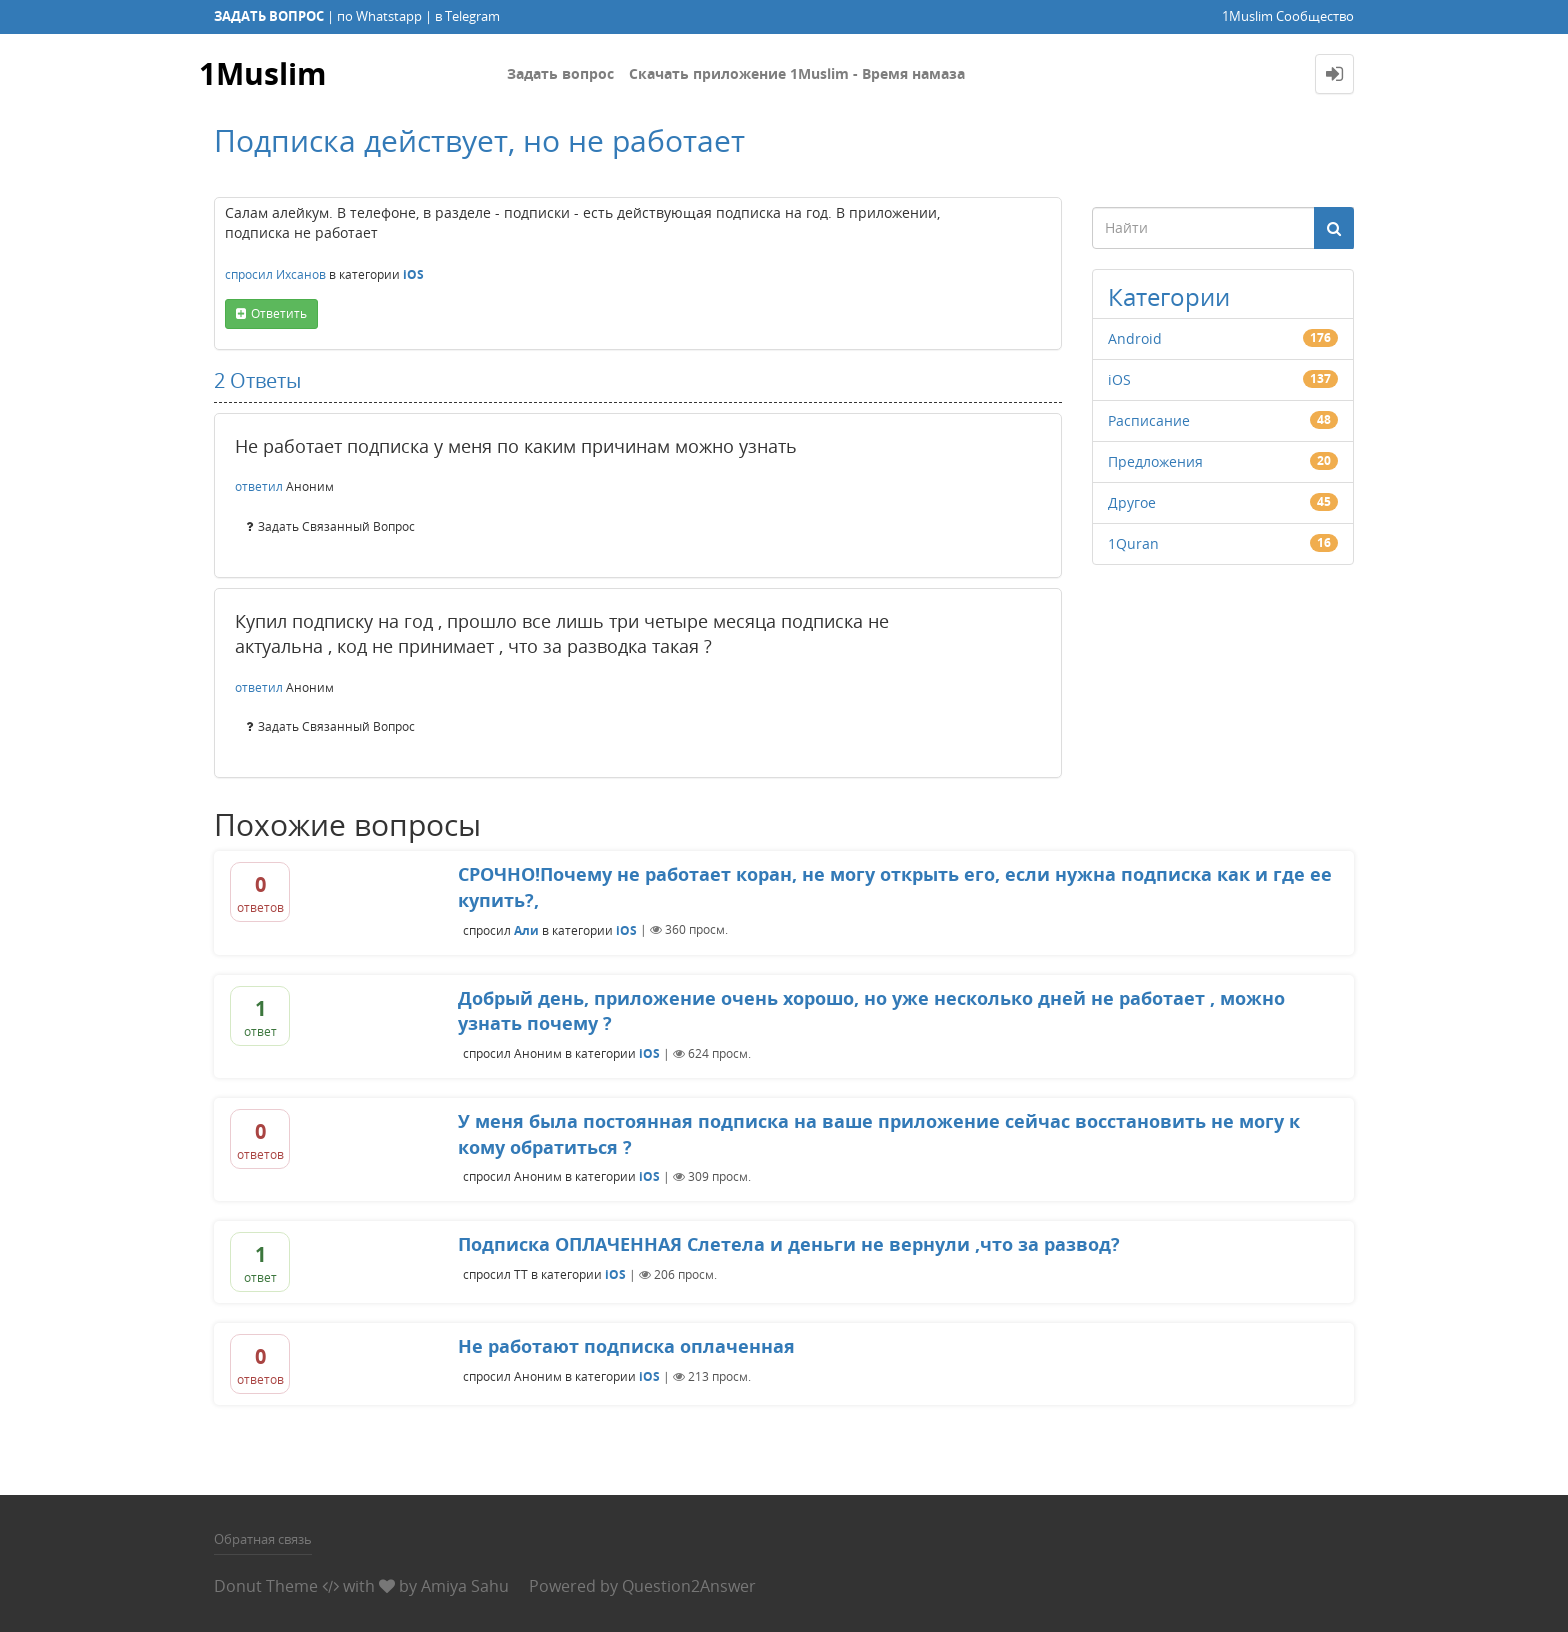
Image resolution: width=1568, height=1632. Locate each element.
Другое (1132, 502)
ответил (259, 486)
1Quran (1133, 543)
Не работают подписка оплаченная (626, 1346)
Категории (1169, 296)
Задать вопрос (560, 73)
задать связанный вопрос (336, 526)
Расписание (1149, 420)
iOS (413, 274)
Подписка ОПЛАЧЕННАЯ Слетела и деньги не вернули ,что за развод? (789, 1244)
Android (1135, 338)
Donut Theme (266, 1586)
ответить (279, 313)
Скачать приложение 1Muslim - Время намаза (797, 73)
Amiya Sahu (465, 1586)
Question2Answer (689, 1586)
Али (526, 929)
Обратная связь (263, 1539)
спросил (249, 274)
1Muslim (262, 73)
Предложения (1155, 461)
